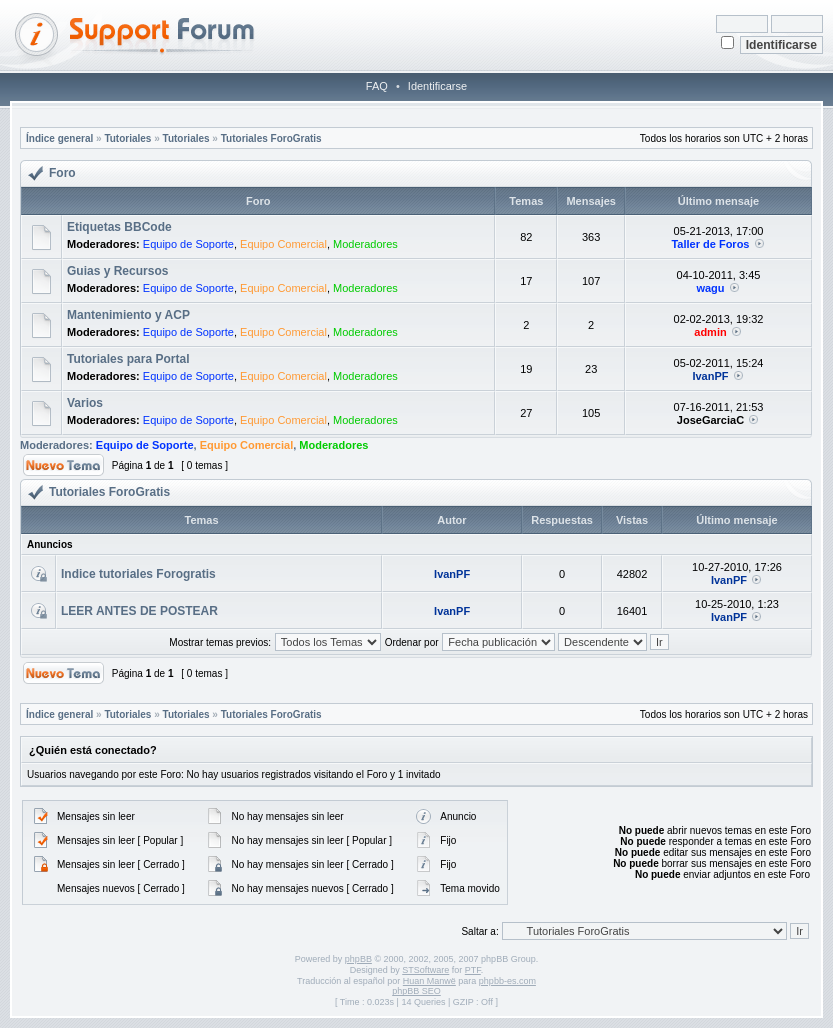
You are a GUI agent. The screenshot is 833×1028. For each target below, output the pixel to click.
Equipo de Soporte (188, 244)
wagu (710, 288)
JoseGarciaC (710, 420)
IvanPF (710, 376)
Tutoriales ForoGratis (271, 138)
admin (710, 332)
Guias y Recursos (117, 271)
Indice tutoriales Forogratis (138, 574)
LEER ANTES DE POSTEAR (139, 611)
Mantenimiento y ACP (128, 315)
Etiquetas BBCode (119, 227)
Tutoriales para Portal (128, 359)
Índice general (59, 138)
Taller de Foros (710, 244)
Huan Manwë (429, 981)
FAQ (377, 86)
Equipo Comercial (283, 244)
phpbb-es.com (507, 981)
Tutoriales (127, 138)
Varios (85, 403)
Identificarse (437, 86)
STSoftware (425, 970)
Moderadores (365, 244)
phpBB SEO (416, 991)
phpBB (358, 959)
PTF (473, 970)
